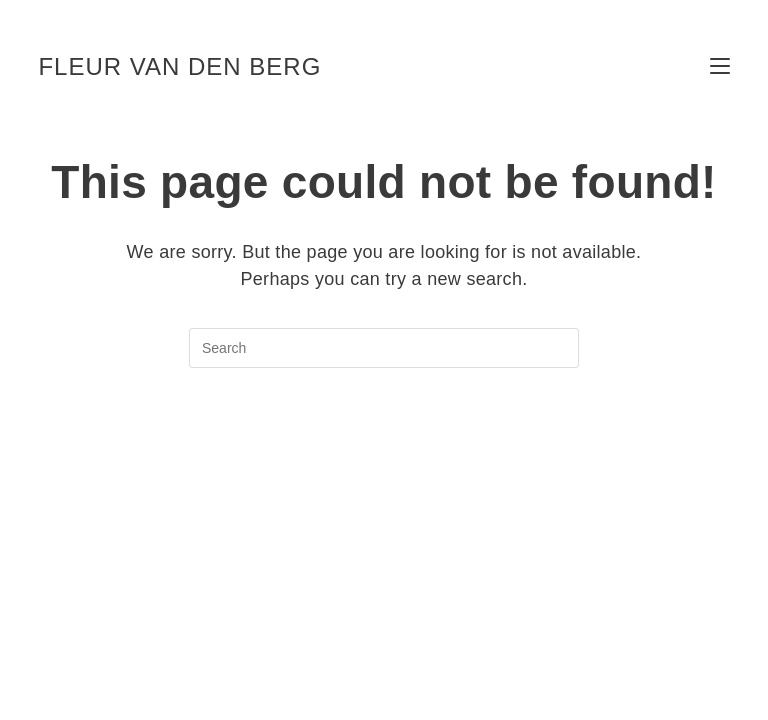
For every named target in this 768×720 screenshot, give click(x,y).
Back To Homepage (384, 448)
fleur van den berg (179, 66)
